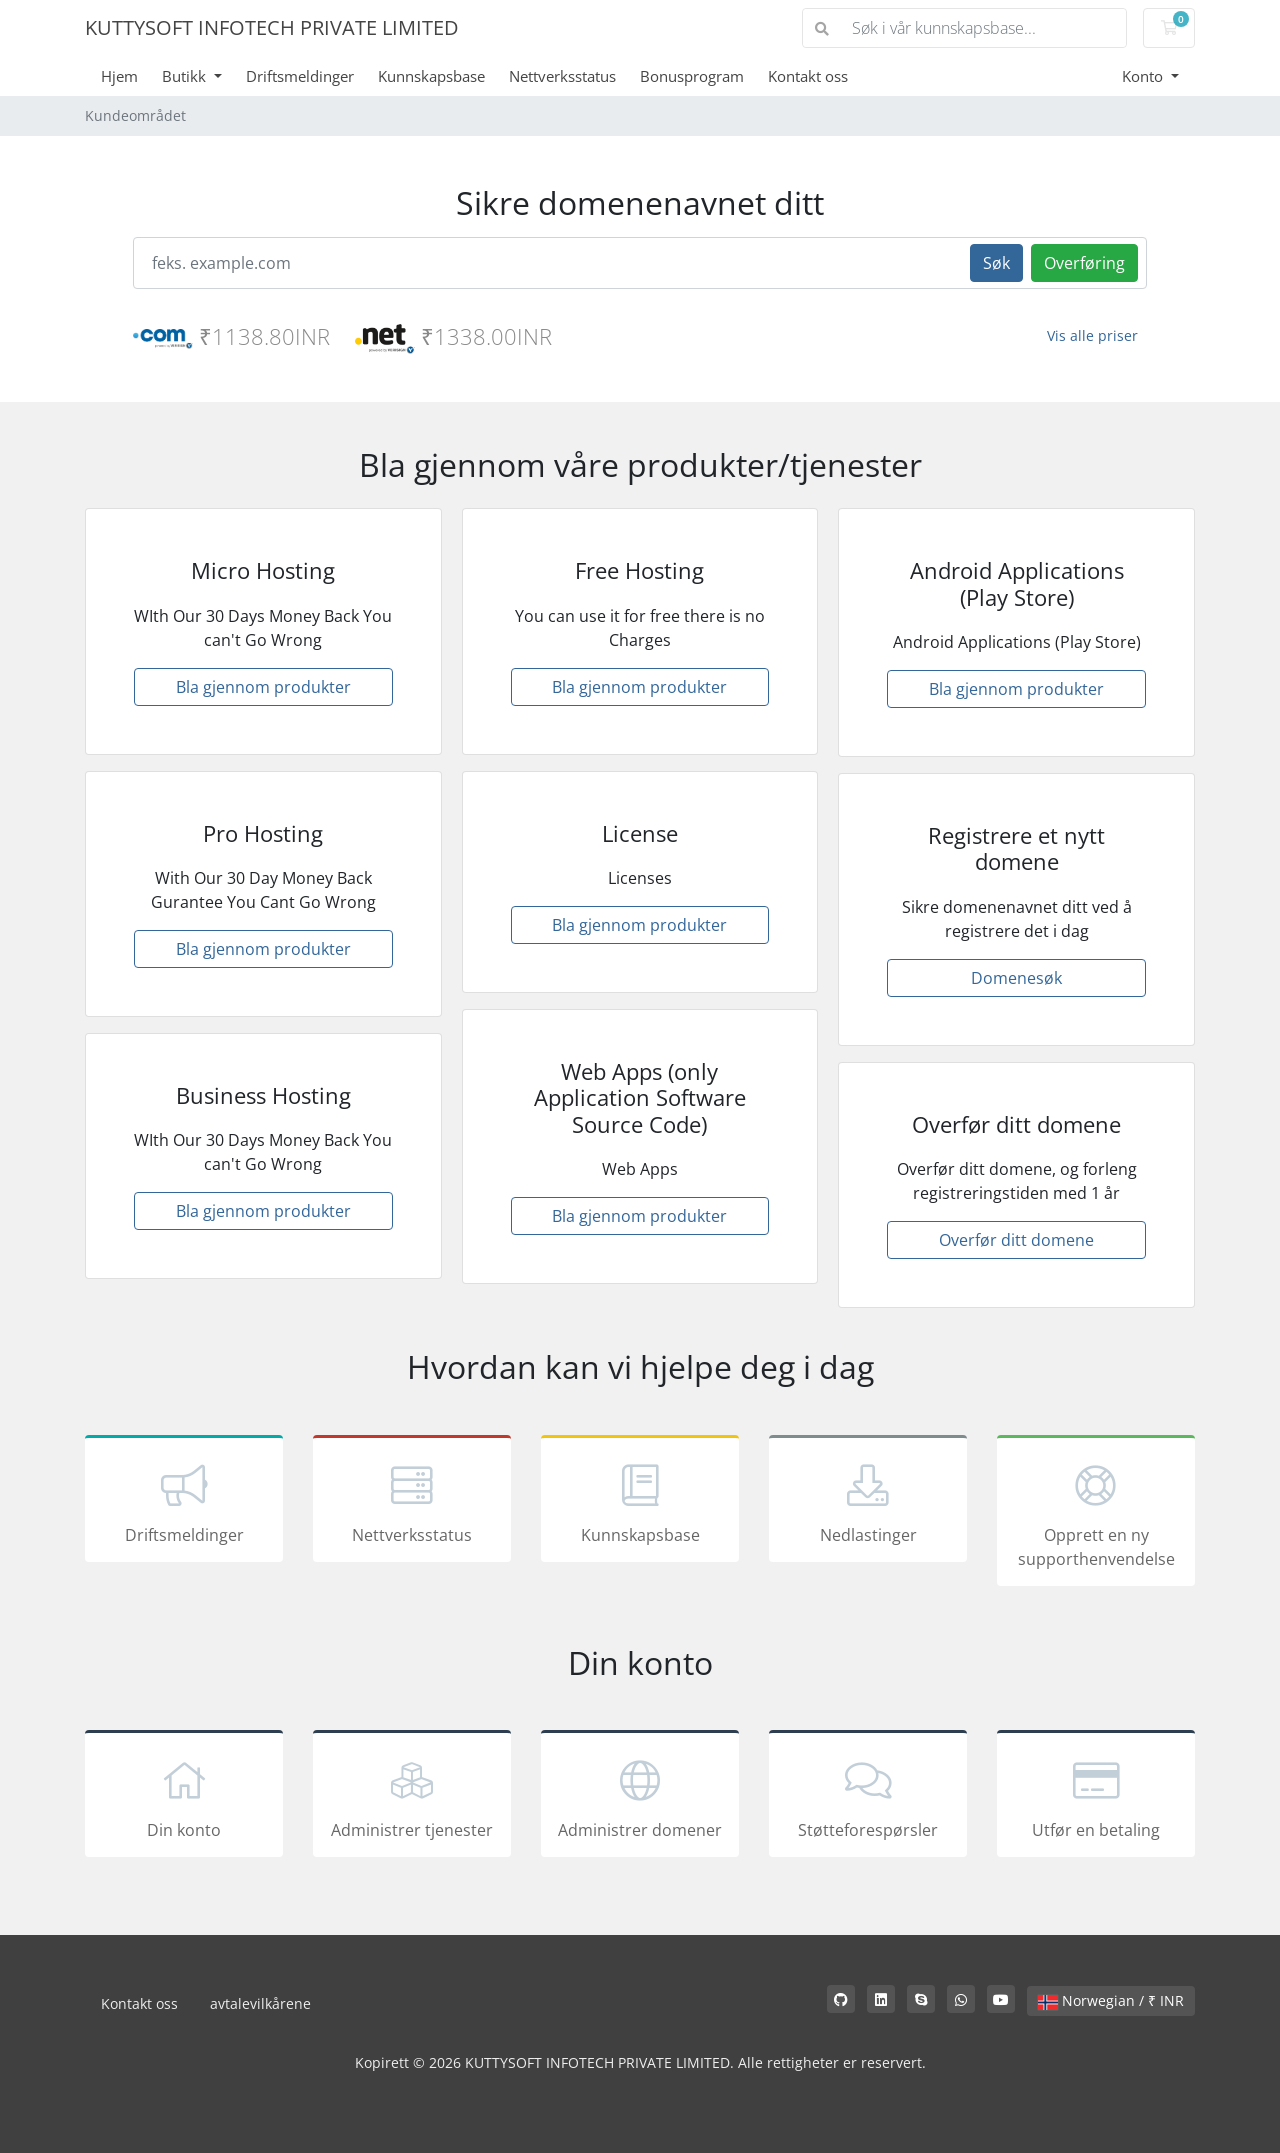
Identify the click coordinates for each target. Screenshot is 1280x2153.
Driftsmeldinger (300, 76)
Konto (1144, 76)
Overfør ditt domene (1016, 1240)
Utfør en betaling (1096, 1797)
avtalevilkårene (260, 2003)
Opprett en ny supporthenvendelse (1096, 1514)
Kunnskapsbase (431, 76)
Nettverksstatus (562, 76)
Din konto (184, 1797)
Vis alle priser (1092, 335)
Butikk (186, 76)
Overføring (1084, 263)
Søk (996, 263)
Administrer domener (640, 1797)
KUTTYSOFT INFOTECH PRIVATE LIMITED (272, 27)
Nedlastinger (868, 1502)
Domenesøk (1016, 978)
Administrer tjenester (412, 1797)
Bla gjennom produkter (263, 687)
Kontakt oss (808, 76)
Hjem (119, 76)
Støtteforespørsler (868, 1797)
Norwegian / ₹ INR (1111, 2000)
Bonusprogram (692, 76)
